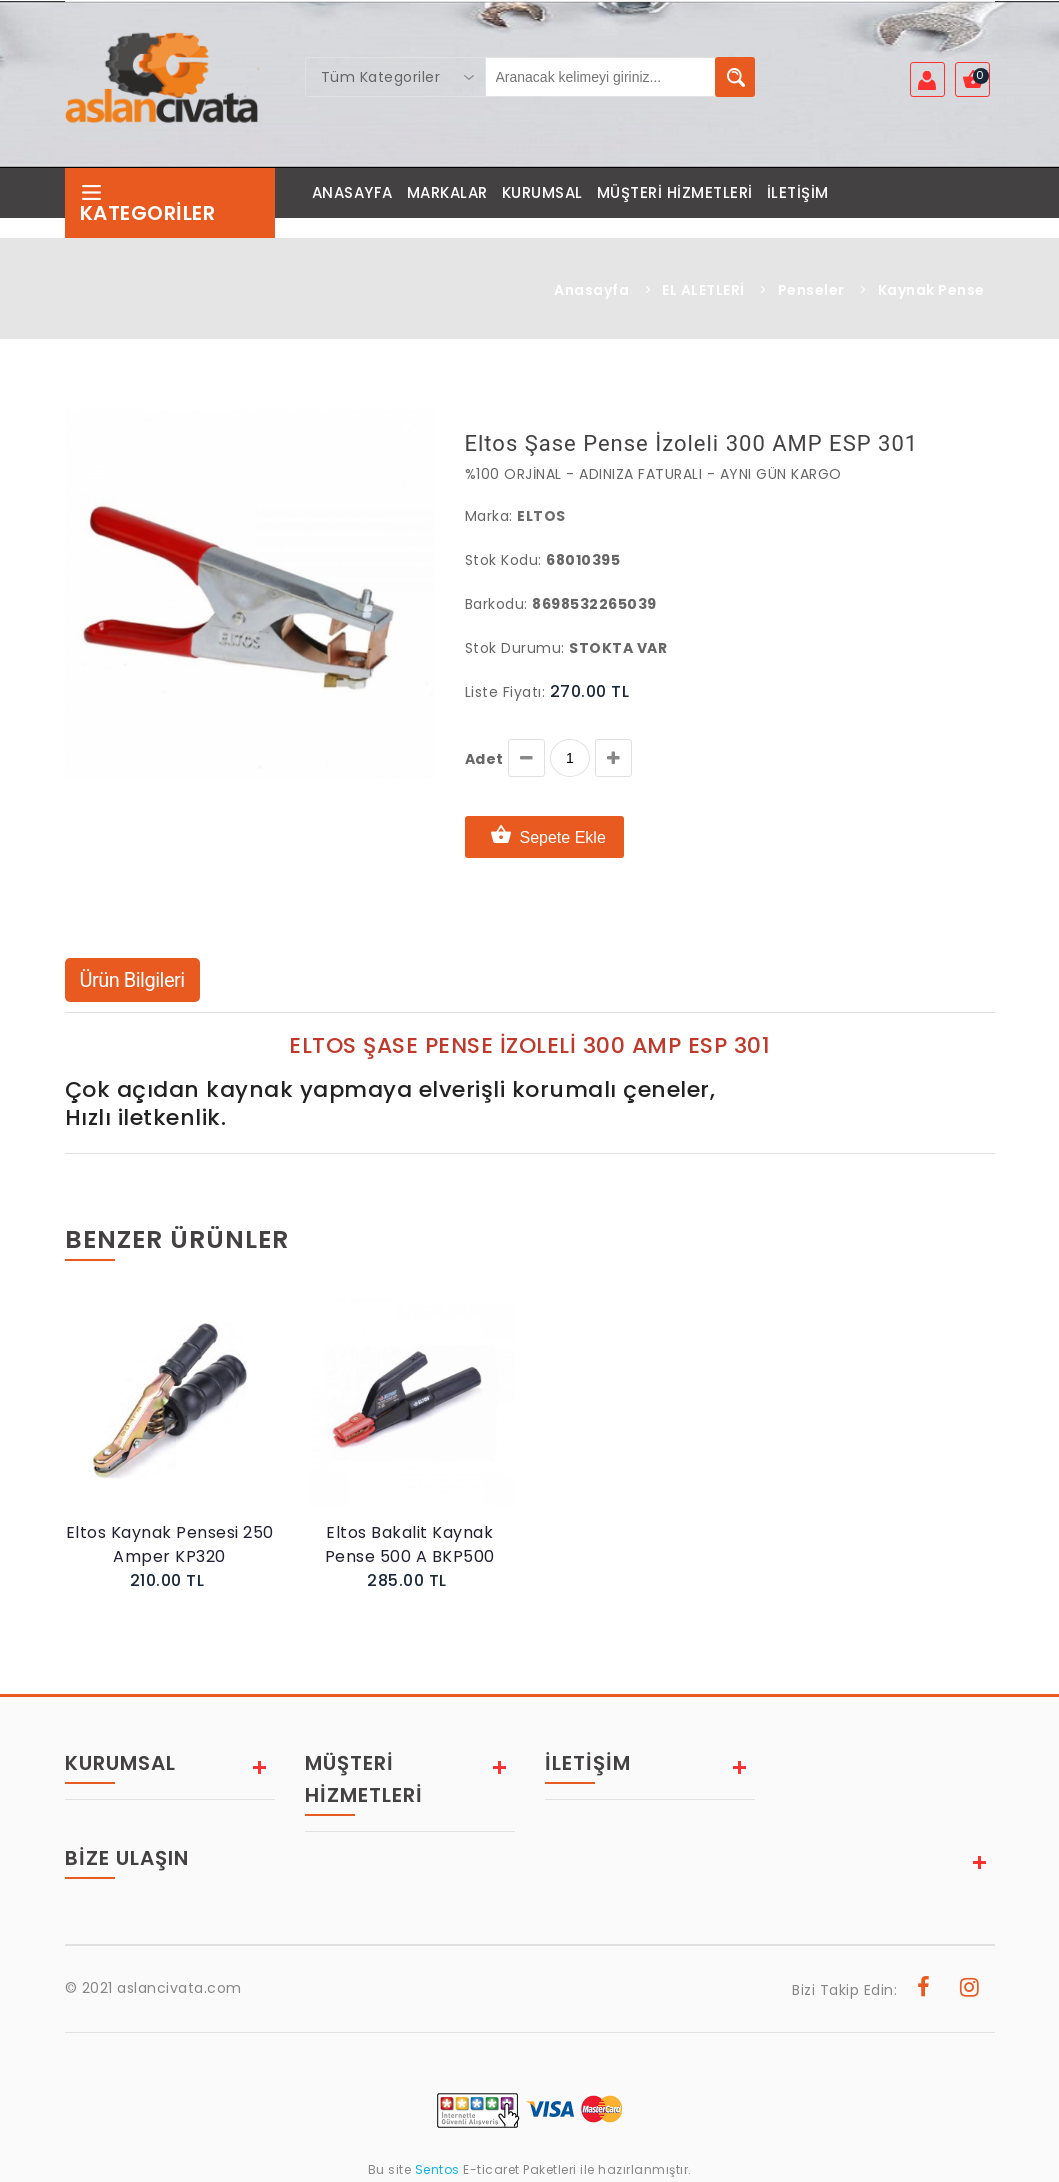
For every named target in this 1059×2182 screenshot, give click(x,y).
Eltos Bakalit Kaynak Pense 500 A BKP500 (410, 1544)
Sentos (437, 2169)
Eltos (541, 516)
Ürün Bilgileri (132, 980)
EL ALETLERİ (703, 290)
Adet (484, 759)
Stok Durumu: (515, 648)
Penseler (811, 290)
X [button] (411, 427)
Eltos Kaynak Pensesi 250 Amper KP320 (170, 1544)
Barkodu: (496, 604)
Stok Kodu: (503, 560)
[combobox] (396, 77)
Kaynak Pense (931, 290)
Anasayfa (591, 290)
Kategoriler (148, 203)
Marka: (489, 516)
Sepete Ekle (544, 836)
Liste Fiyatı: (505, 692)
